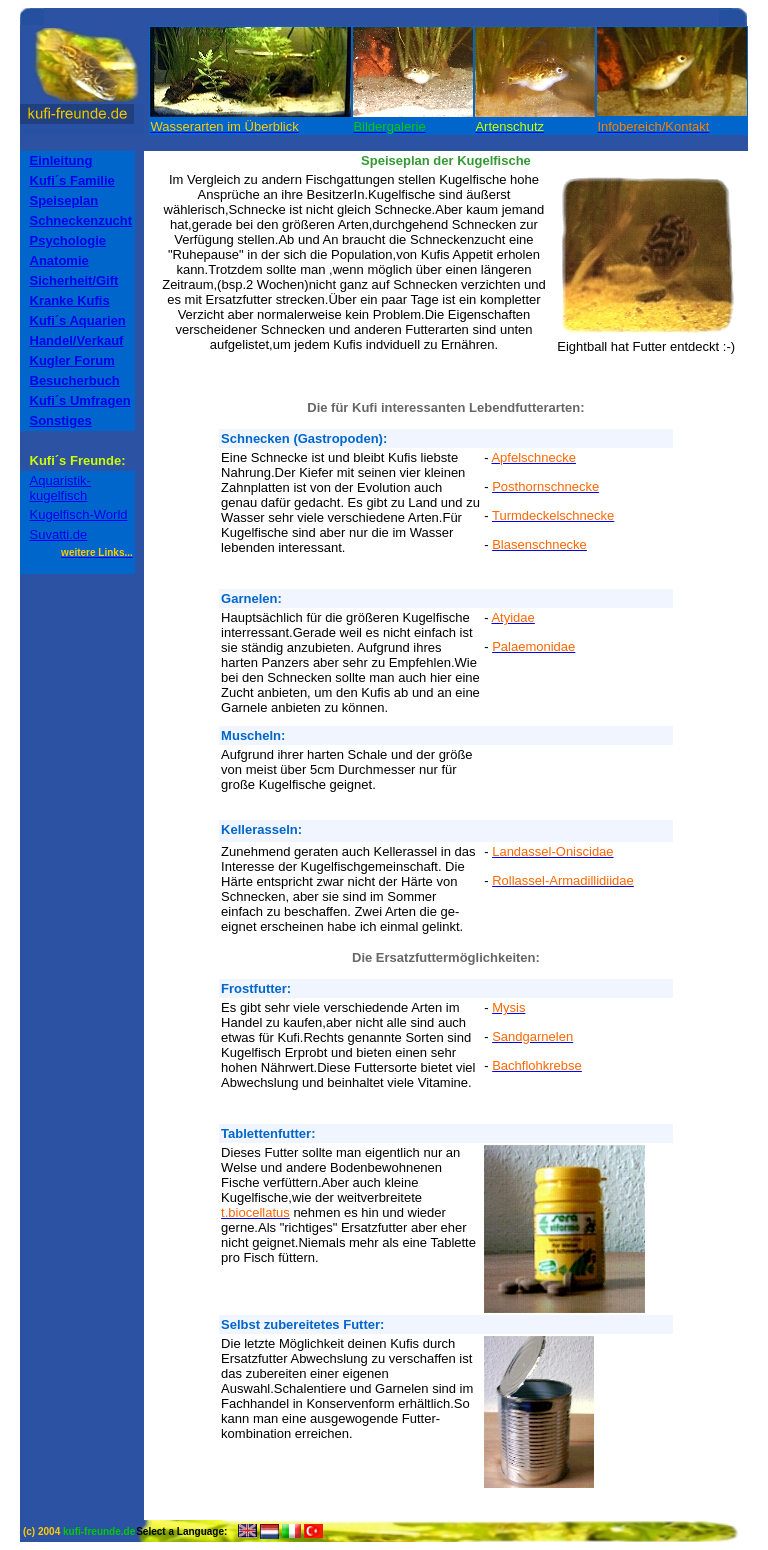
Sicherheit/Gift (74, 280)
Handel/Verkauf (77, 340)
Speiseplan (64, 200)
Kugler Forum (72, 360)
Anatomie (59, 260)
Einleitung (61, 160)
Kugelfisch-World (79, 514)
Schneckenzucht (81, 220)
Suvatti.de (59, 534)
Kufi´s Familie (72, 180)
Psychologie (68, 240)
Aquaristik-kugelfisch (60, 488)
